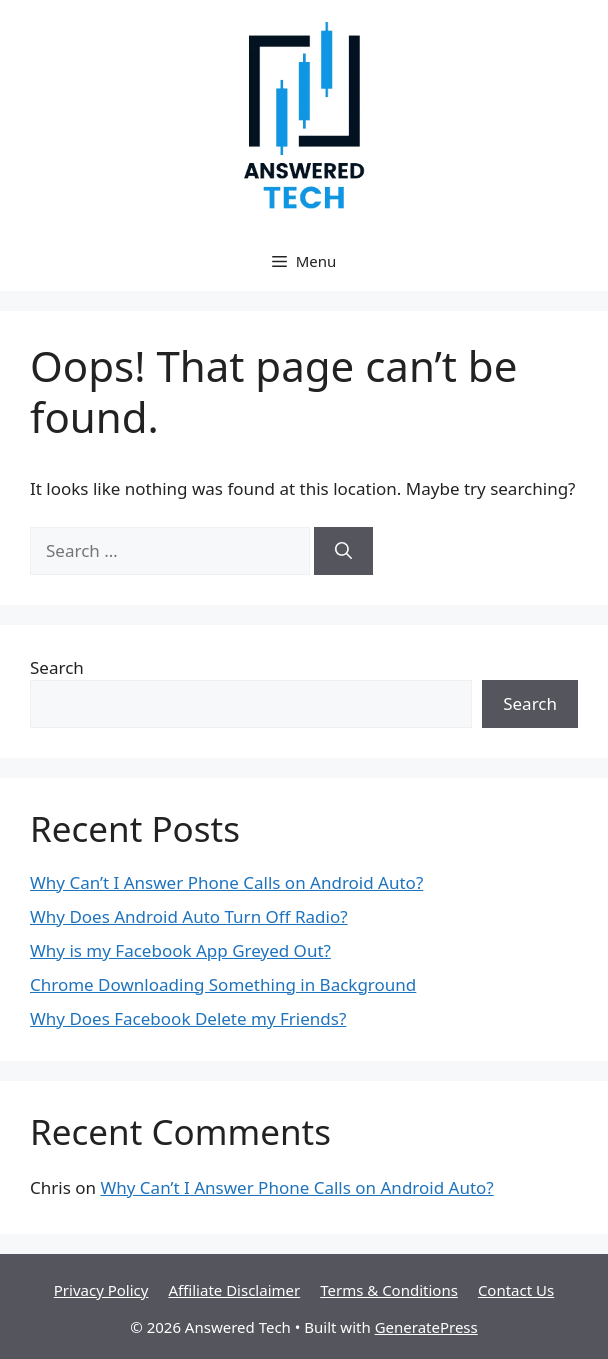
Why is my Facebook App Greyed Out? (180, 950)
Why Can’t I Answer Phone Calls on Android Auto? (226, 882)
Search (57, 667)
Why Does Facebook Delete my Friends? (188, 1018)
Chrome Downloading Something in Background (223, 984)
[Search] (343, 551)
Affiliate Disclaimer (234, 1290)
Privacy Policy (101, 1290)
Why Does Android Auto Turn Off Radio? (189, 916)
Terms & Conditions (389, 1290)
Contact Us (516, 1290)
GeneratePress (426, 1327)
